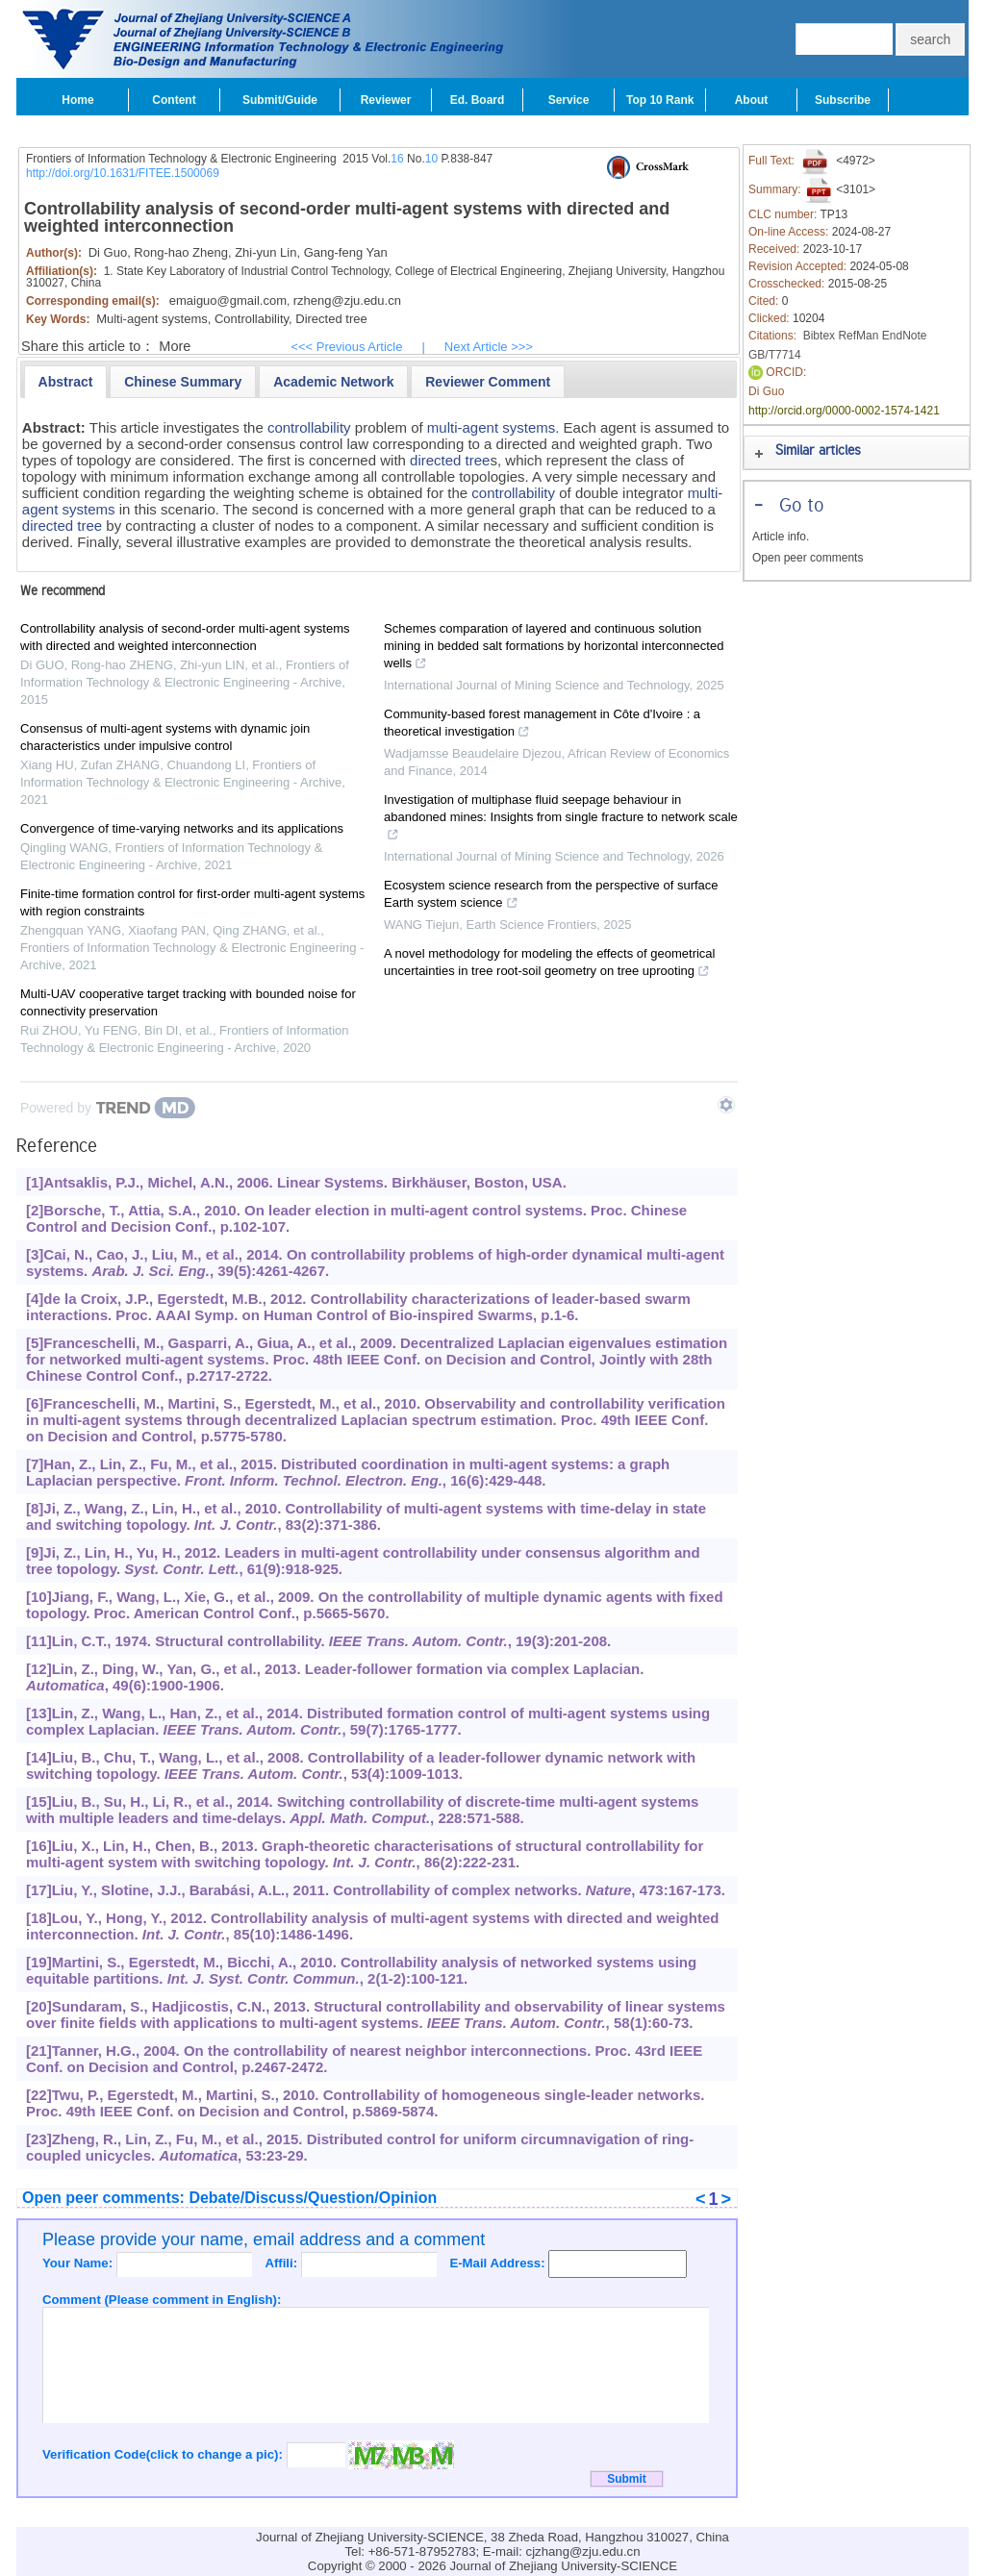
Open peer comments (807, 557)
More (174, 346)
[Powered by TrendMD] (107, 1107)
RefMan (858, 335)
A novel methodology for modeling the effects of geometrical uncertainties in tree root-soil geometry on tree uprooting (549, 964)
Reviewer (386, 100)
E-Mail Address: (498, 2263)
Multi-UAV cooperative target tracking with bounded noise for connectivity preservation (188, 1002)
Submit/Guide (279, 100)
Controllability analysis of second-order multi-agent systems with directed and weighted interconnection (184, 637)
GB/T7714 (774, 355)
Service (569, 100)
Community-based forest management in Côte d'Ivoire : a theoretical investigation (542, 725)
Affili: (282, 2263)
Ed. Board (477, 100)
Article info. (780, 536)
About (752, 100)
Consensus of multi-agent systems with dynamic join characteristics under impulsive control (165, 737)
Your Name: (79, 2263)
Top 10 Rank (660, 100)
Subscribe (843, 100)
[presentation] (66, 381)
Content (173, 100)
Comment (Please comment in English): (161, 2299)
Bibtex (819, 335)
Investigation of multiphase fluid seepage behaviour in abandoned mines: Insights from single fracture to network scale (561, 819)
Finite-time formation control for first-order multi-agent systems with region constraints (192, 902)
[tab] (66, 381)
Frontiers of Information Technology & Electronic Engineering (181, 158)
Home (77, 100)
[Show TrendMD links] (726, 1105)
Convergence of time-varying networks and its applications (181, 828)
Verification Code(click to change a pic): (164, 2454)
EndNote (904, 335)
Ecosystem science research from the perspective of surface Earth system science (551, 896)
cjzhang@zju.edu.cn (583, 2551)
